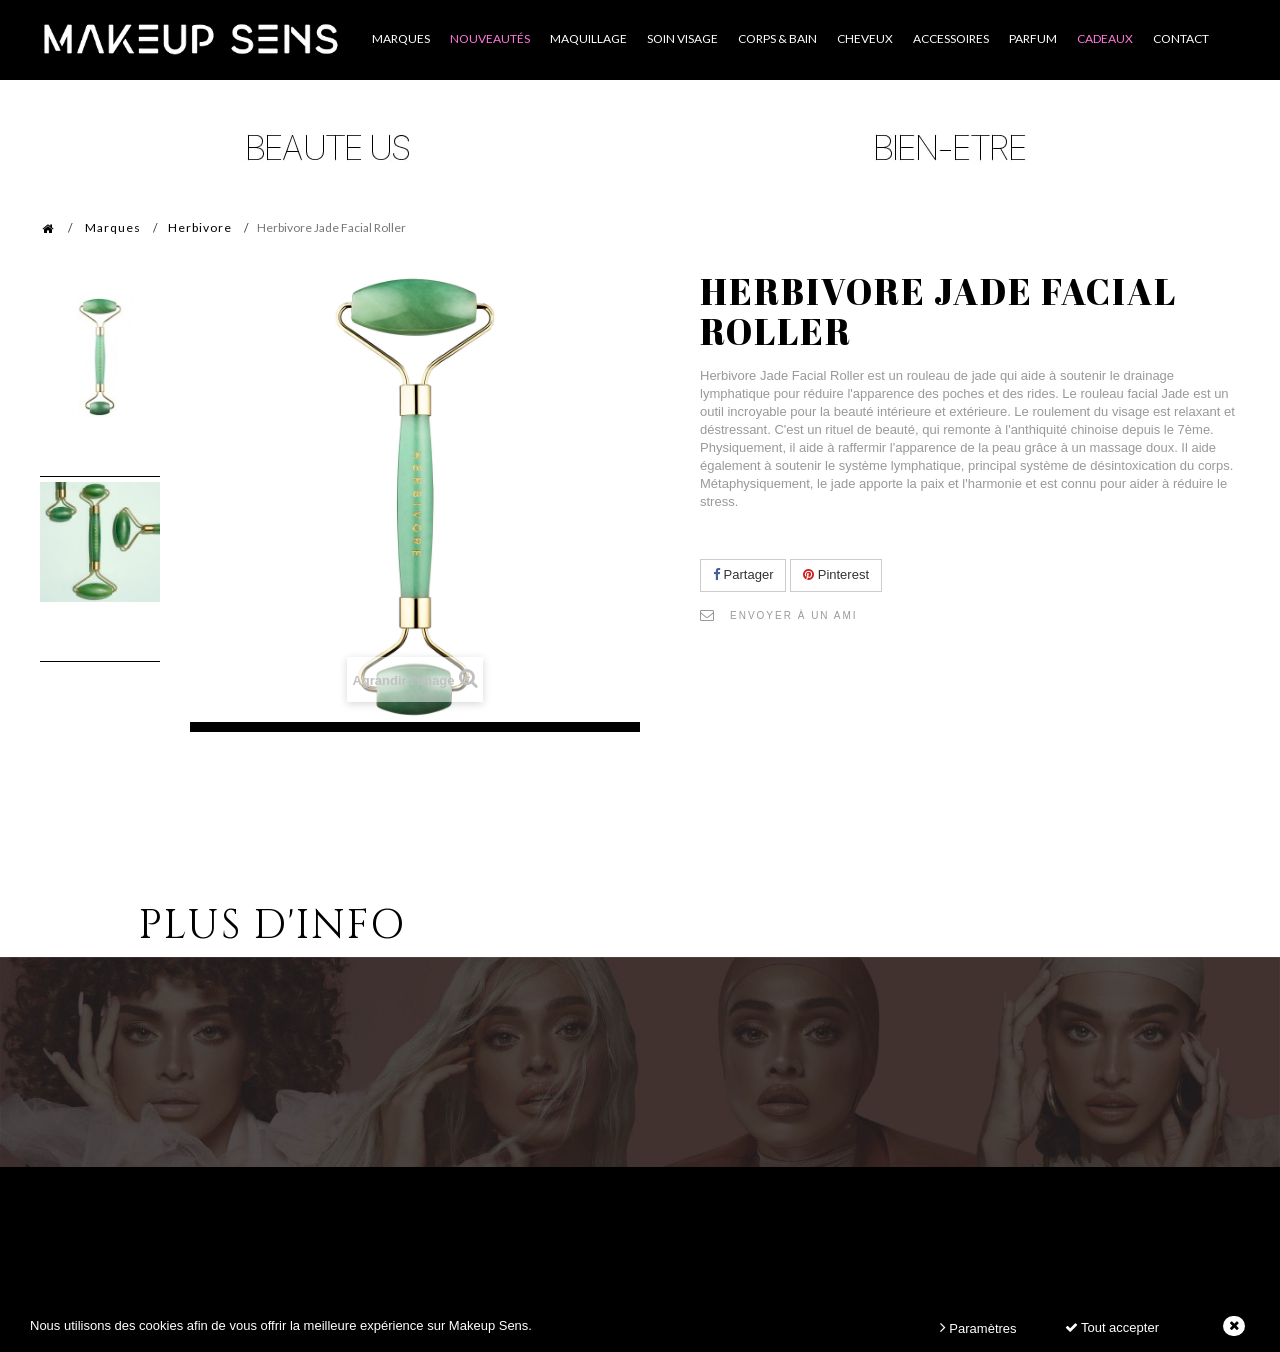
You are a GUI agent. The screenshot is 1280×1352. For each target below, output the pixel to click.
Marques (113, 227)
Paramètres (978, 1327)
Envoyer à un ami (794, 615)
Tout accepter (1112, 1327)
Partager (743, 574)
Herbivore (200, 227)
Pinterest (836, 574)
